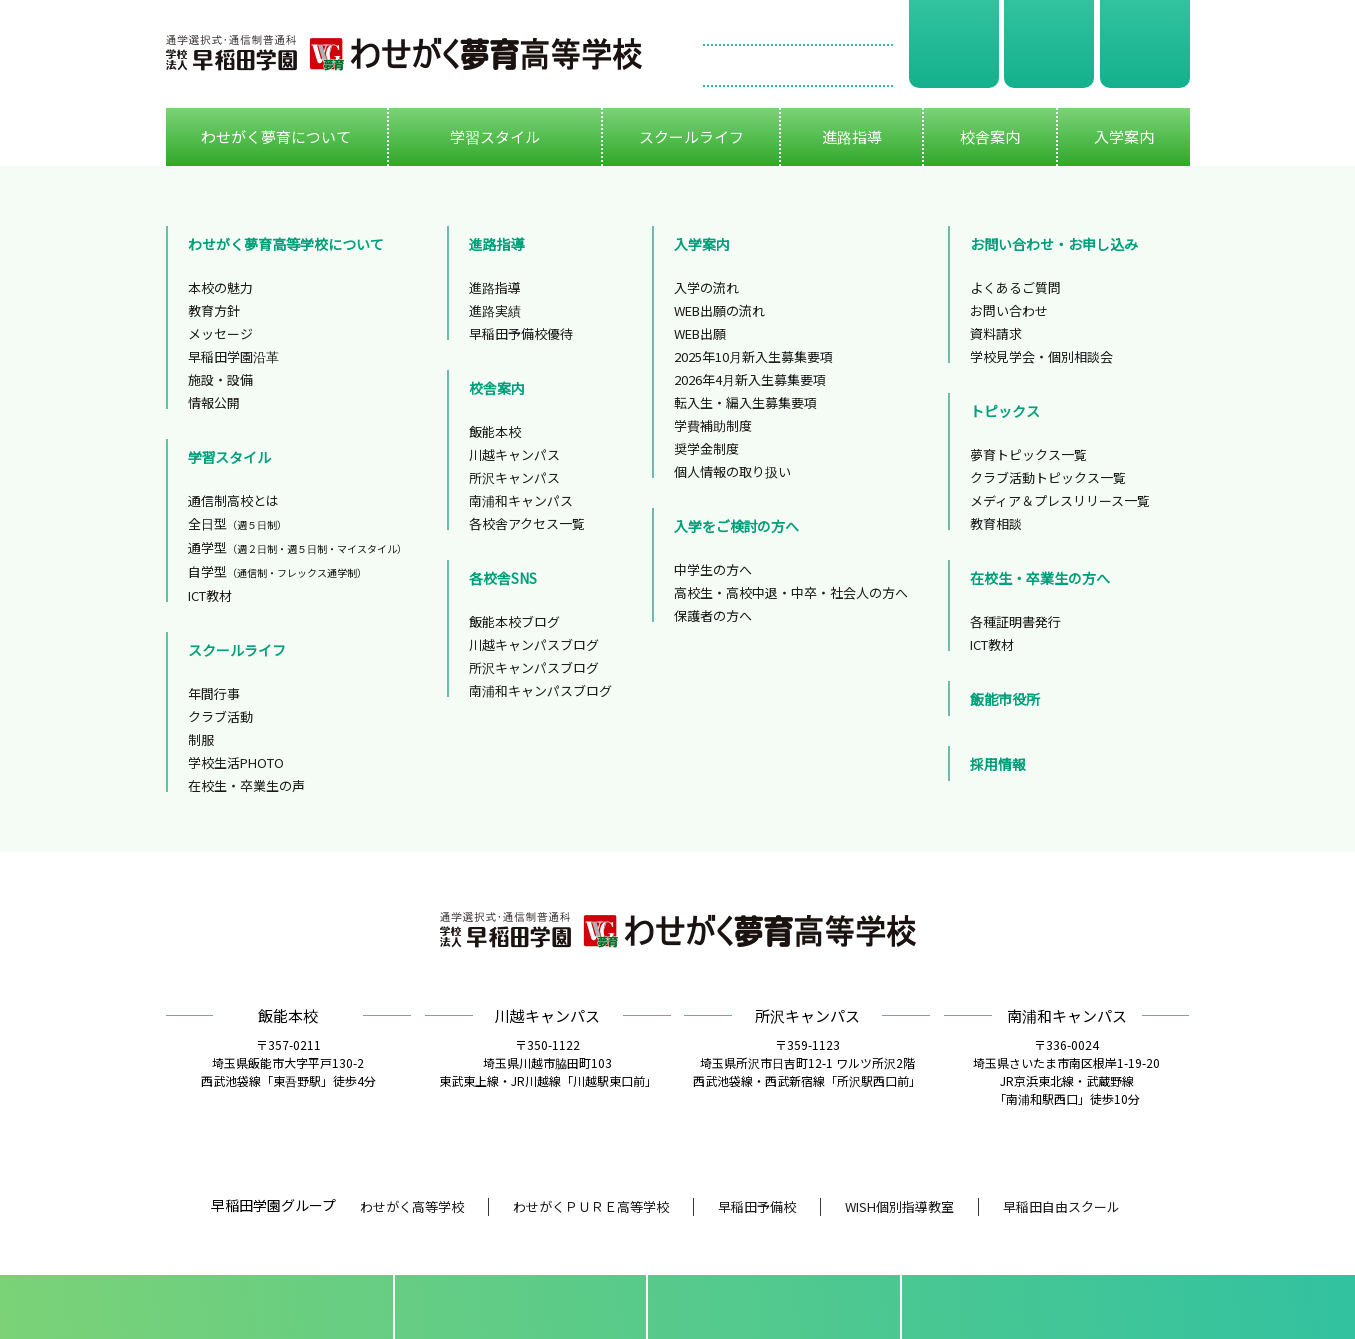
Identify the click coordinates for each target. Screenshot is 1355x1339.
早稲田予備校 (757, 1206)
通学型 (297, 547)
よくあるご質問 (1015, 287)
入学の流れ (706, 287)
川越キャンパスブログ (534, 644)
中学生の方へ (713, 569)
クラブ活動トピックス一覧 (1048, 477)
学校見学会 (1049, 44)
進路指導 (495, 287)
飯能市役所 (1005, 699)
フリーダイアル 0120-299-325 (798, 25)
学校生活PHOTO (236, 762)
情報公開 (214, 402)
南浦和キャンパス (521, 500)
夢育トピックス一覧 (1028, 454)
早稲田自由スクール (1061, 1206)
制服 (201, 739)
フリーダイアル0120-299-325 (1052, 1307)
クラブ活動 (220, 716)
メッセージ (220, 333)
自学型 (277, 571)
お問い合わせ (798, 66)
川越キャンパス (514, 454)
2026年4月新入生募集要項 (750, 379)
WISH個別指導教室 (899, 1206)
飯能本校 (495, 431)
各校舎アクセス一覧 (527, 523)
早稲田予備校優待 (521, 333)
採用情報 (998, 764)
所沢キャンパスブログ (534, 667)
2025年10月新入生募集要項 (753, 356)
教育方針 (214, 310)
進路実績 (495, 310)
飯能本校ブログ (514, 621)
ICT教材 (210, 595)
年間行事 (214, 693)
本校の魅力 (220, 287)
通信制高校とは (233, 500)
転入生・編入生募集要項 (745, 402)
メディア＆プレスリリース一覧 (1060, 500)
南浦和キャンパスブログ (540, 690)
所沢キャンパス (514, 477)
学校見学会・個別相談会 (1041, 356)
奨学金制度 (706, 448)
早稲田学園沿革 (233, 356)
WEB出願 (1145, 44)
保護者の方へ (713, 615)
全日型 (237, 523)
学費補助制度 (713, 425)
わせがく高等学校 (412, 1206)
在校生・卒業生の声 (246, 785)
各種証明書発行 (1015, 621)
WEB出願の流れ (719, 310)
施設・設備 (220, 379)
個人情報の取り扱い (732, 471)
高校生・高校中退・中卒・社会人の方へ (791, 592)
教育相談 (996, 523)
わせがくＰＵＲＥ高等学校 (591, 1206)
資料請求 (954, 44)
